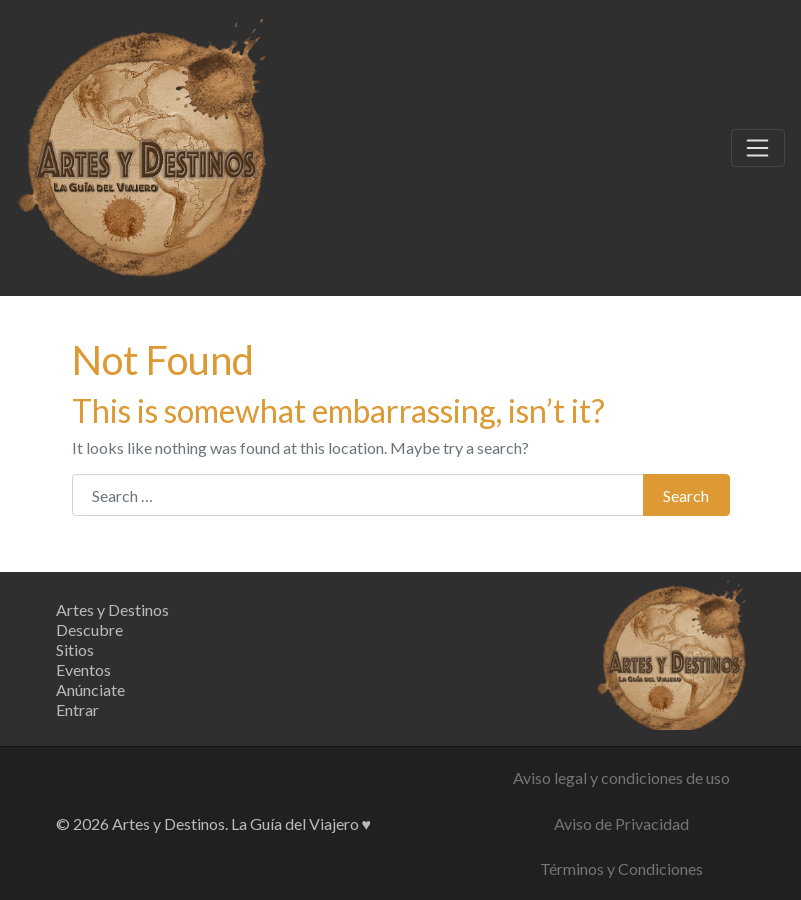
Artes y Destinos (112, 609)
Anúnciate (90, 689)
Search (686, 495)
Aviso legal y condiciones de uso (621, 777)
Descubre (89, 629)
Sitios (75, 649)
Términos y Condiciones (621, 868)
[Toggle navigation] (758, 148)
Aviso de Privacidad (621, 823)
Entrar (77, 709)
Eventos (83, 669)
